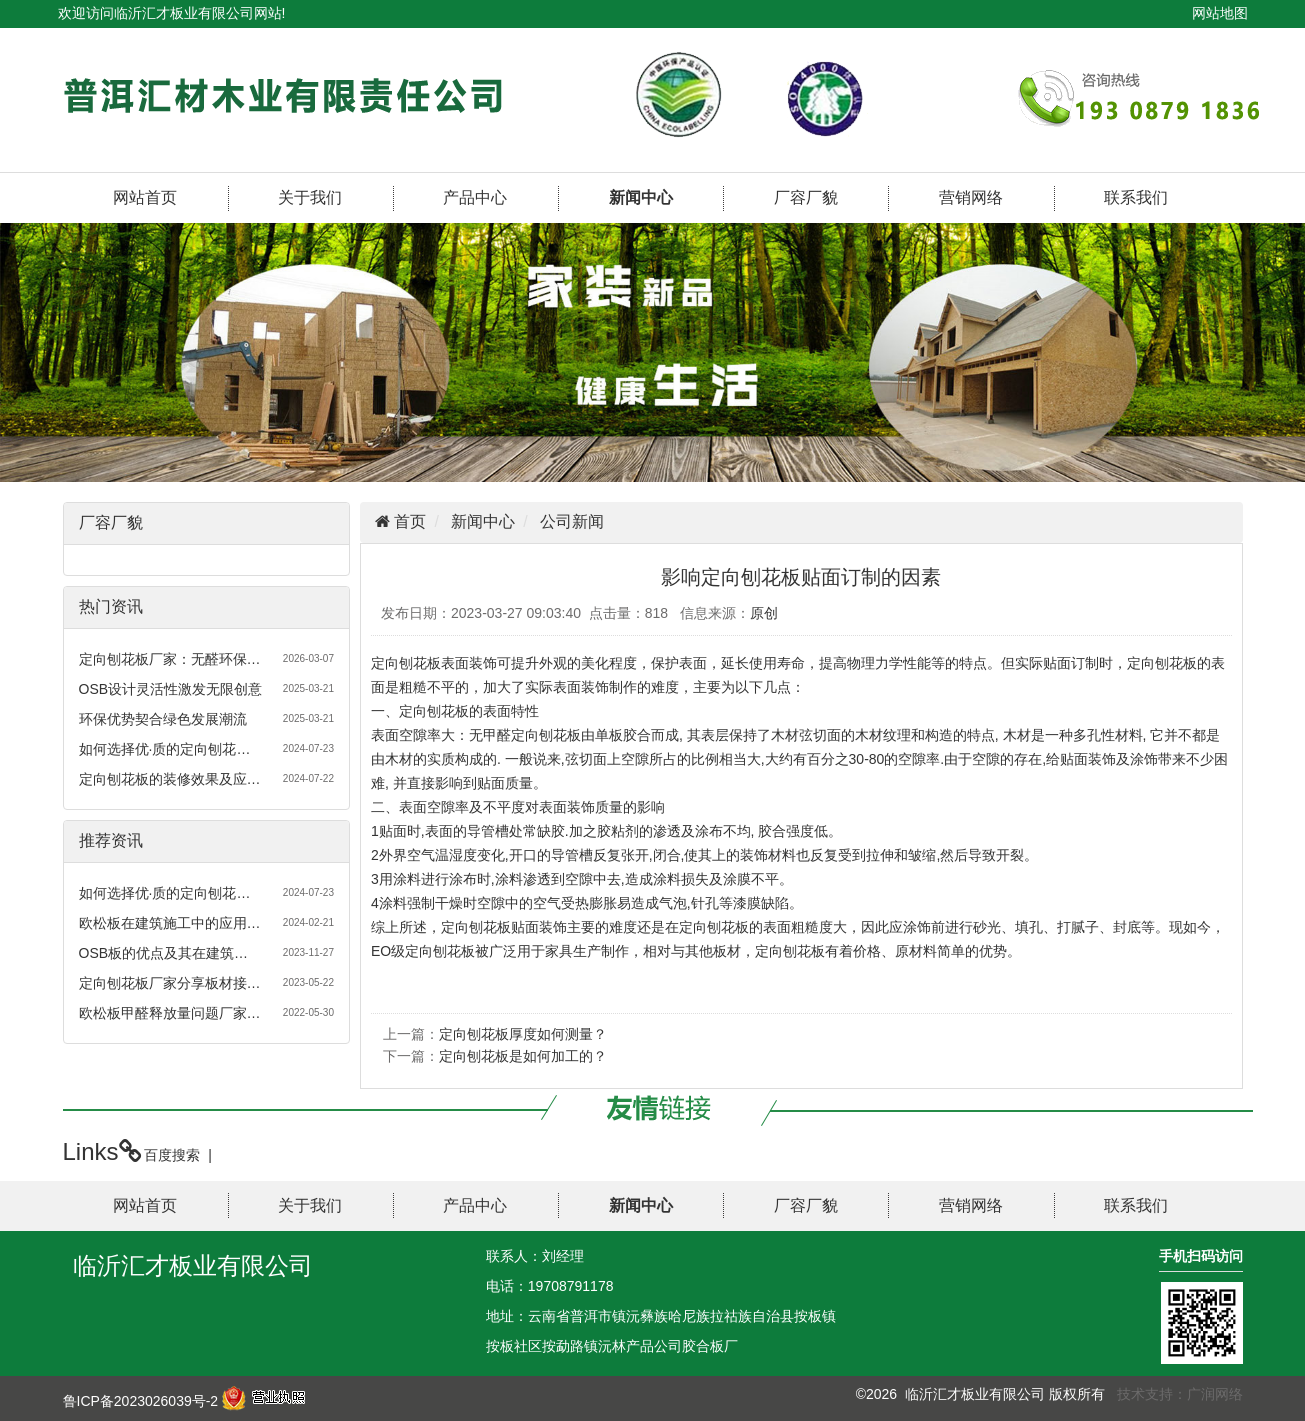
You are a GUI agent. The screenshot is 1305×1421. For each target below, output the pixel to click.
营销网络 (971, 197)
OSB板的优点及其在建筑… (164, 953)
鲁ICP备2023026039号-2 (141, 1401)
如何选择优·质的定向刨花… (165, 749)
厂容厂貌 (806, 197)
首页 (408, 521)
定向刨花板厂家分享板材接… (170, 983)
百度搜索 (172, 1155)
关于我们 (310, 197)
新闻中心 (641, 197)
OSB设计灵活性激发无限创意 (171, 689)
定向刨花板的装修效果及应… (170, 779)
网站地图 (1220, 13)
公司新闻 (572, 521)
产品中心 (475, 197)
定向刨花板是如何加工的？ (523, 1056)
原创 (764, 613)
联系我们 (1136, 197)
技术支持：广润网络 (1180, 1394)
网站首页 (145, 197)
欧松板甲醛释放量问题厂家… (170, 1013)
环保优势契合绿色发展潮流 (163, 719)
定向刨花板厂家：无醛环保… (170, 659)
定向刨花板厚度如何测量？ (523, 1034)
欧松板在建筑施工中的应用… (170, 923)
